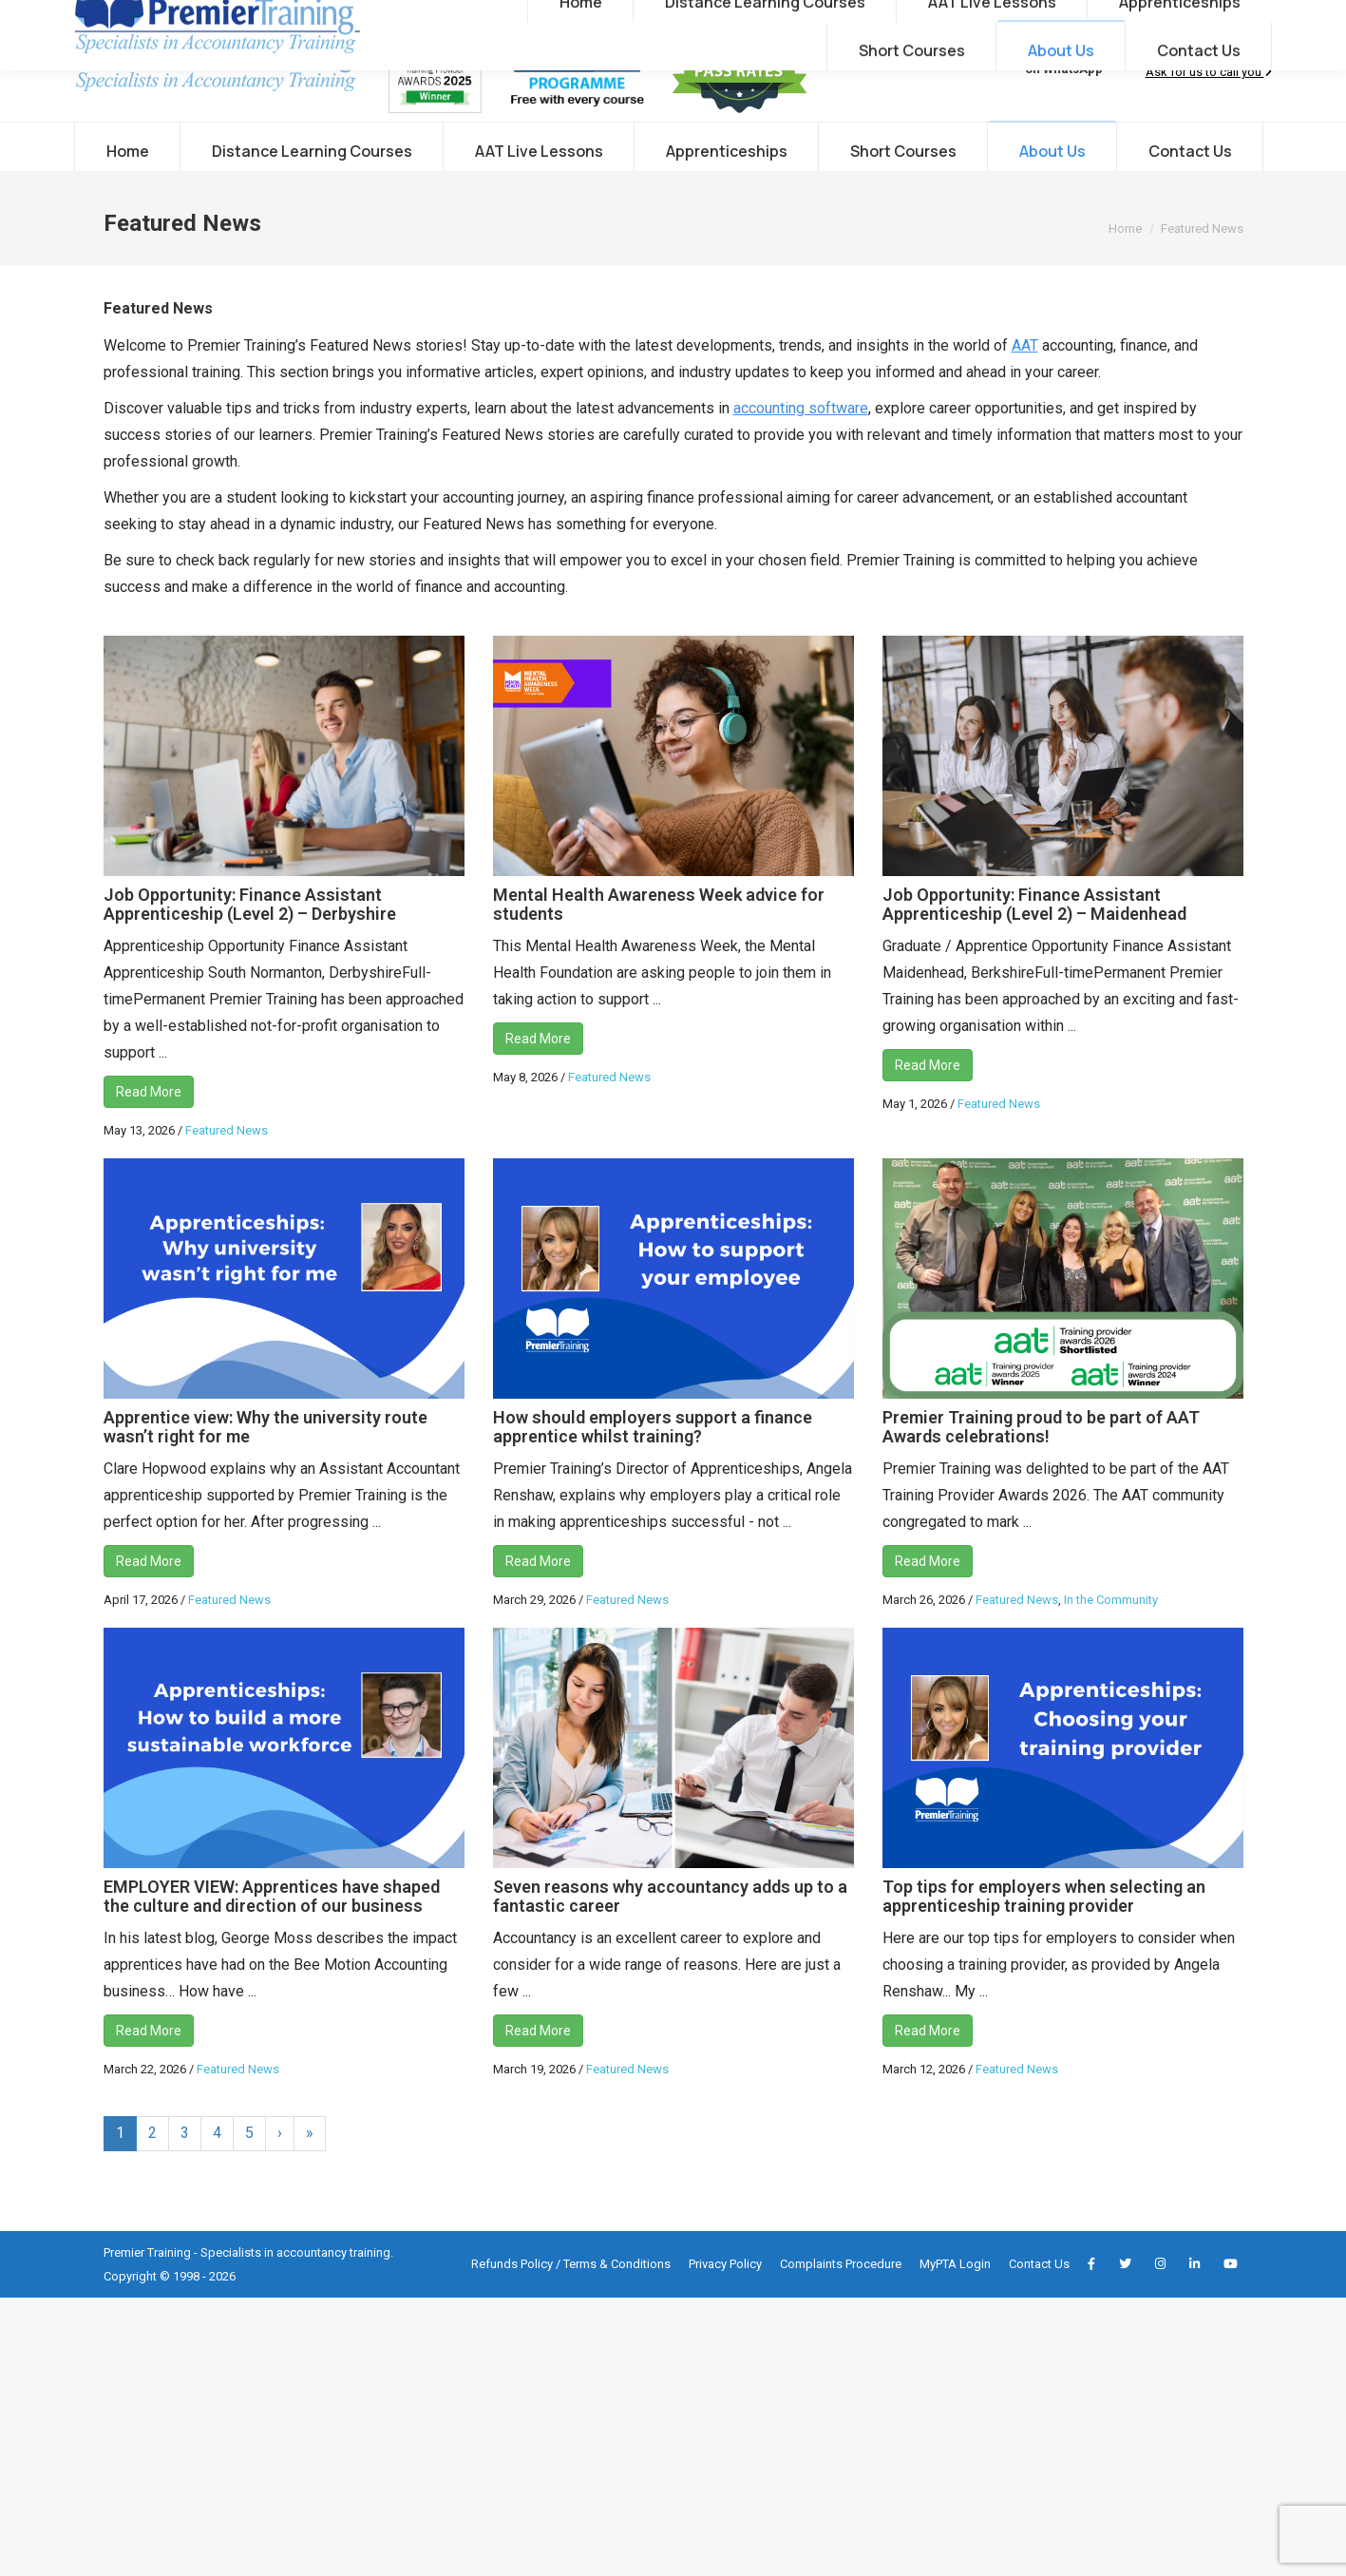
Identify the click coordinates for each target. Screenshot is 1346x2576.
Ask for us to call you (1209, 110)
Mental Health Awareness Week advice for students (659, 942)
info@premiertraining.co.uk (283, 19)
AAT (1025, 383)
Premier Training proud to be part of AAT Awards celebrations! (1041, 1464)
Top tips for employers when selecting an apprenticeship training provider (1043, 1934)
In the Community (1111, 1638)
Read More (148, 1129)
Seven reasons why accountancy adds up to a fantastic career (670, 1934)
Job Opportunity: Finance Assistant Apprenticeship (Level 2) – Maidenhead (1034, 942)
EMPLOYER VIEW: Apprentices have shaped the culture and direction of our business (272, 1934)
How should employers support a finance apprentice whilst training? (652, 1464)
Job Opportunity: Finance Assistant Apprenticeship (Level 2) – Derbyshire (250, 942)
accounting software (800, 446)
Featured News (226, 1168)
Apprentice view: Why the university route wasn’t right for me (265, 1464)
